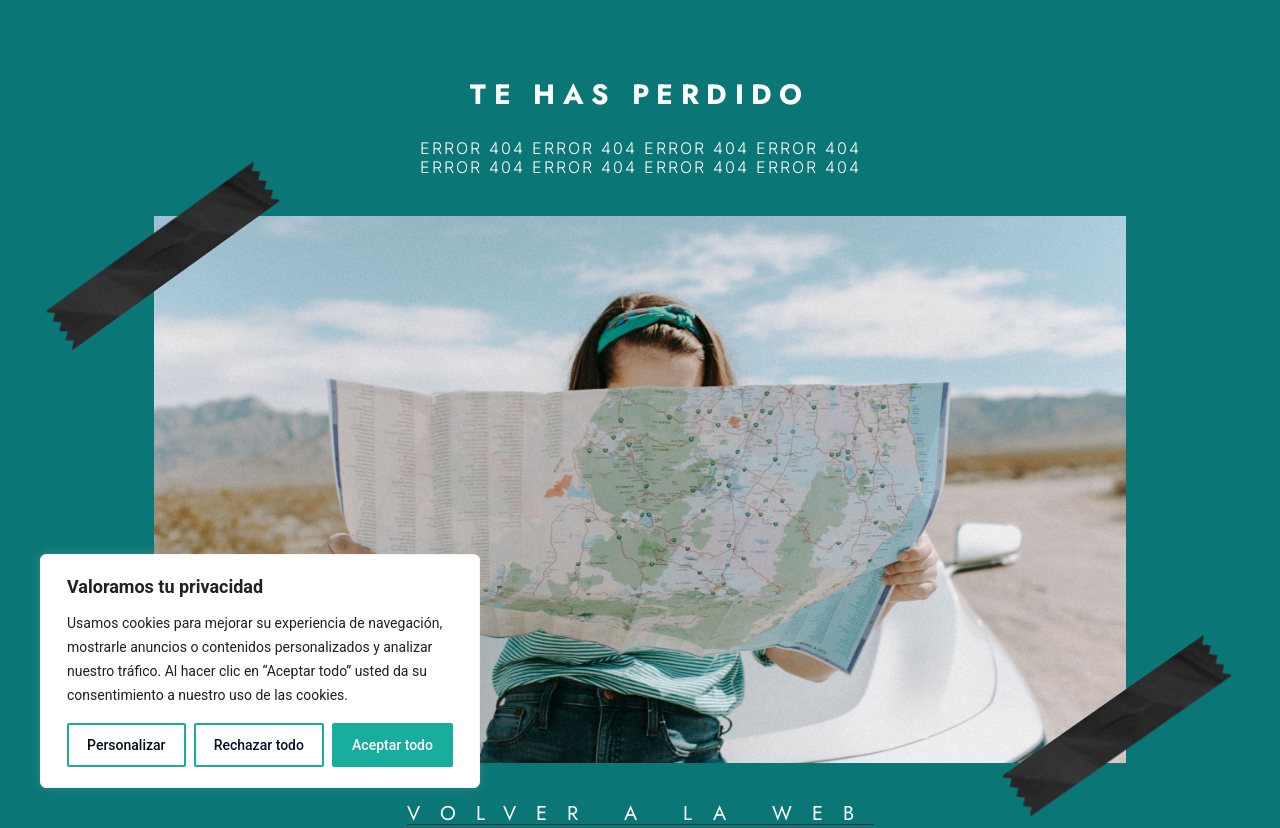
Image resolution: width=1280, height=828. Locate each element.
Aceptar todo (392, 745)
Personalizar (126, 745)
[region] (260, 671)
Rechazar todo (259, 745)
